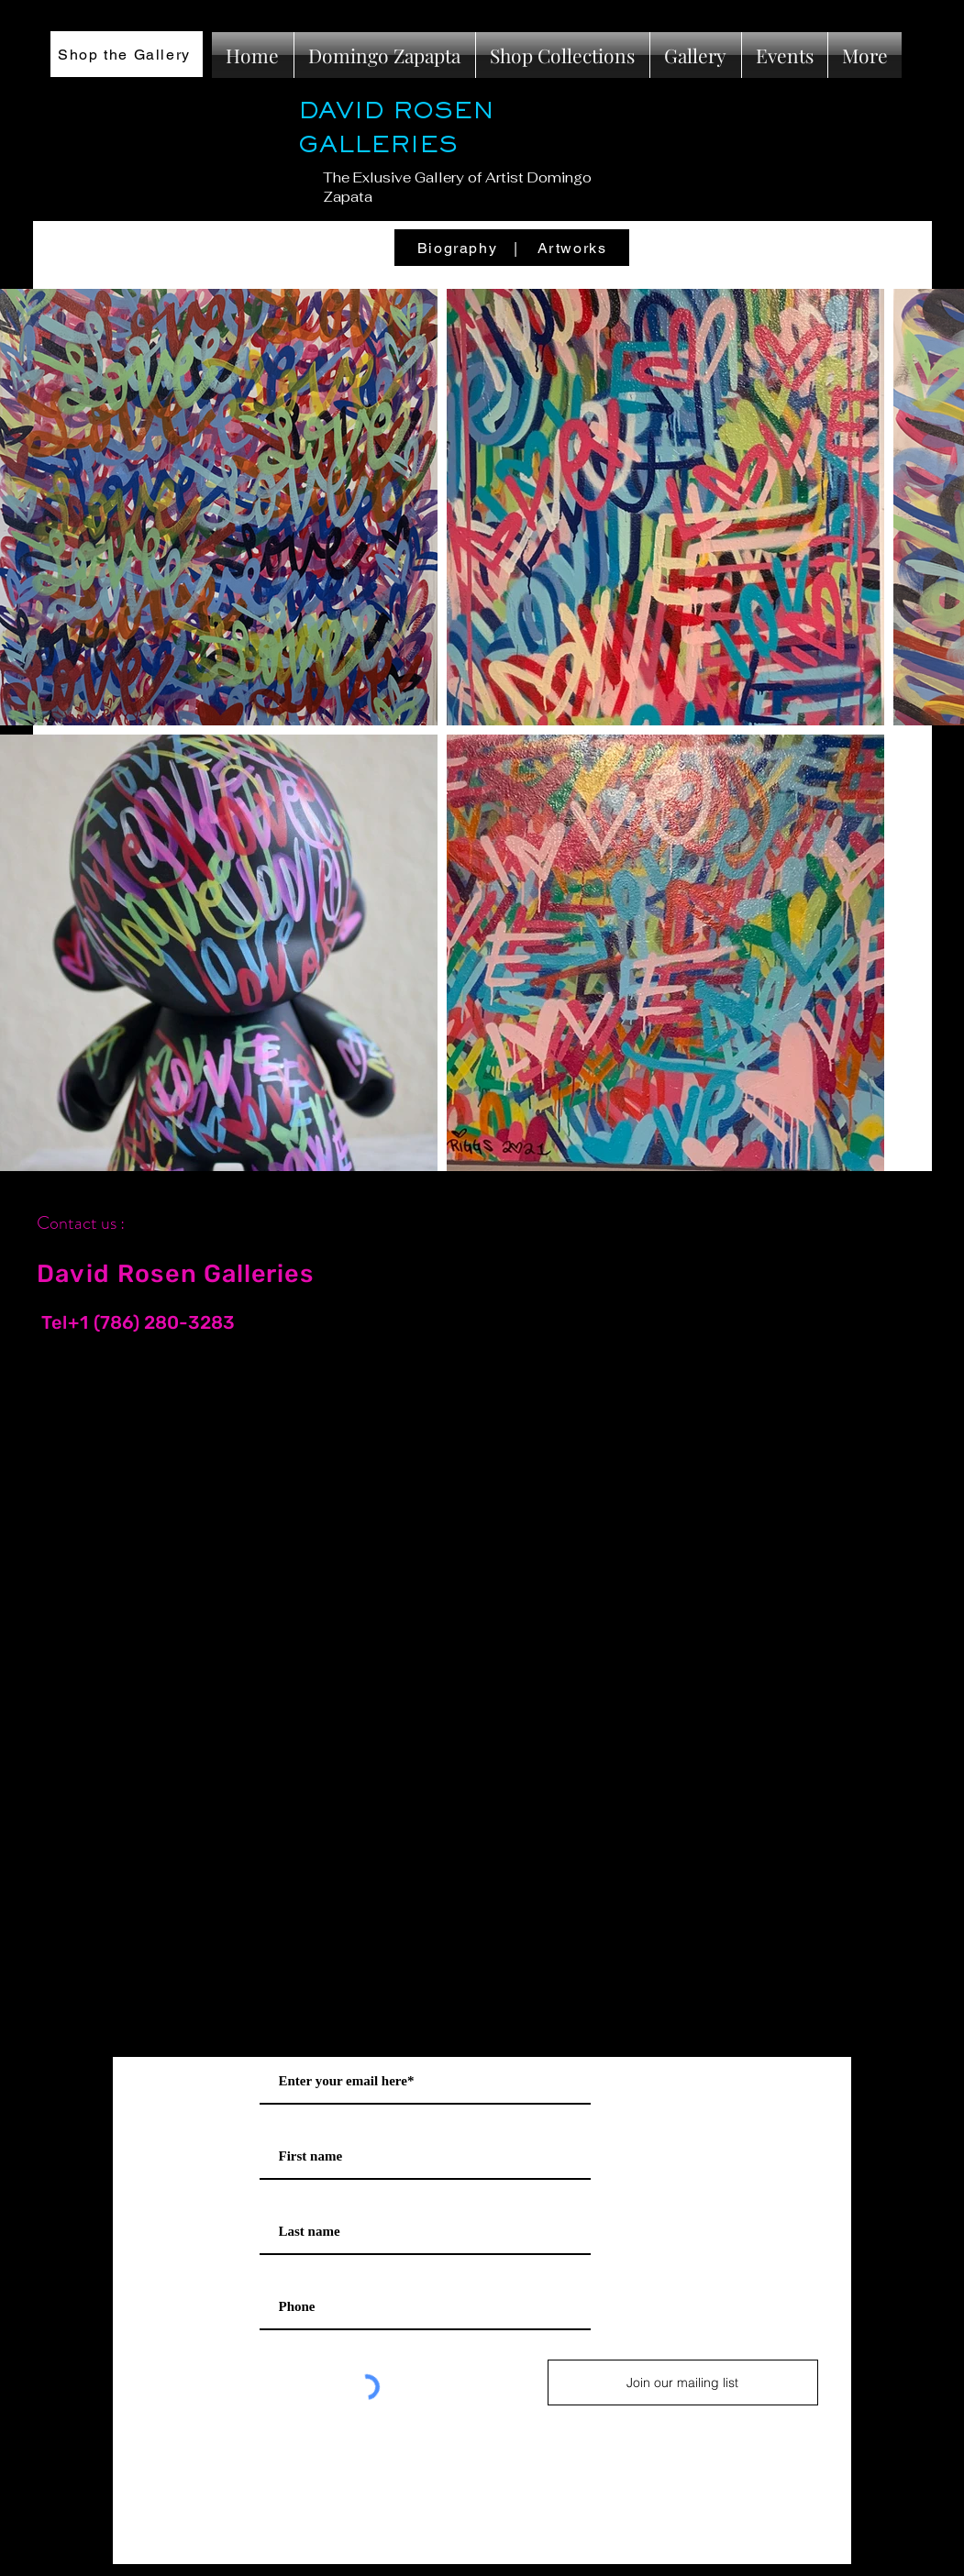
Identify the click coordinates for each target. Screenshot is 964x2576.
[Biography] (459, 247)
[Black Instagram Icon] (908, 1198)
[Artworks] (574, 247)
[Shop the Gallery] (126, 54)
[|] (518, 247)
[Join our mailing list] (683, 2382)
